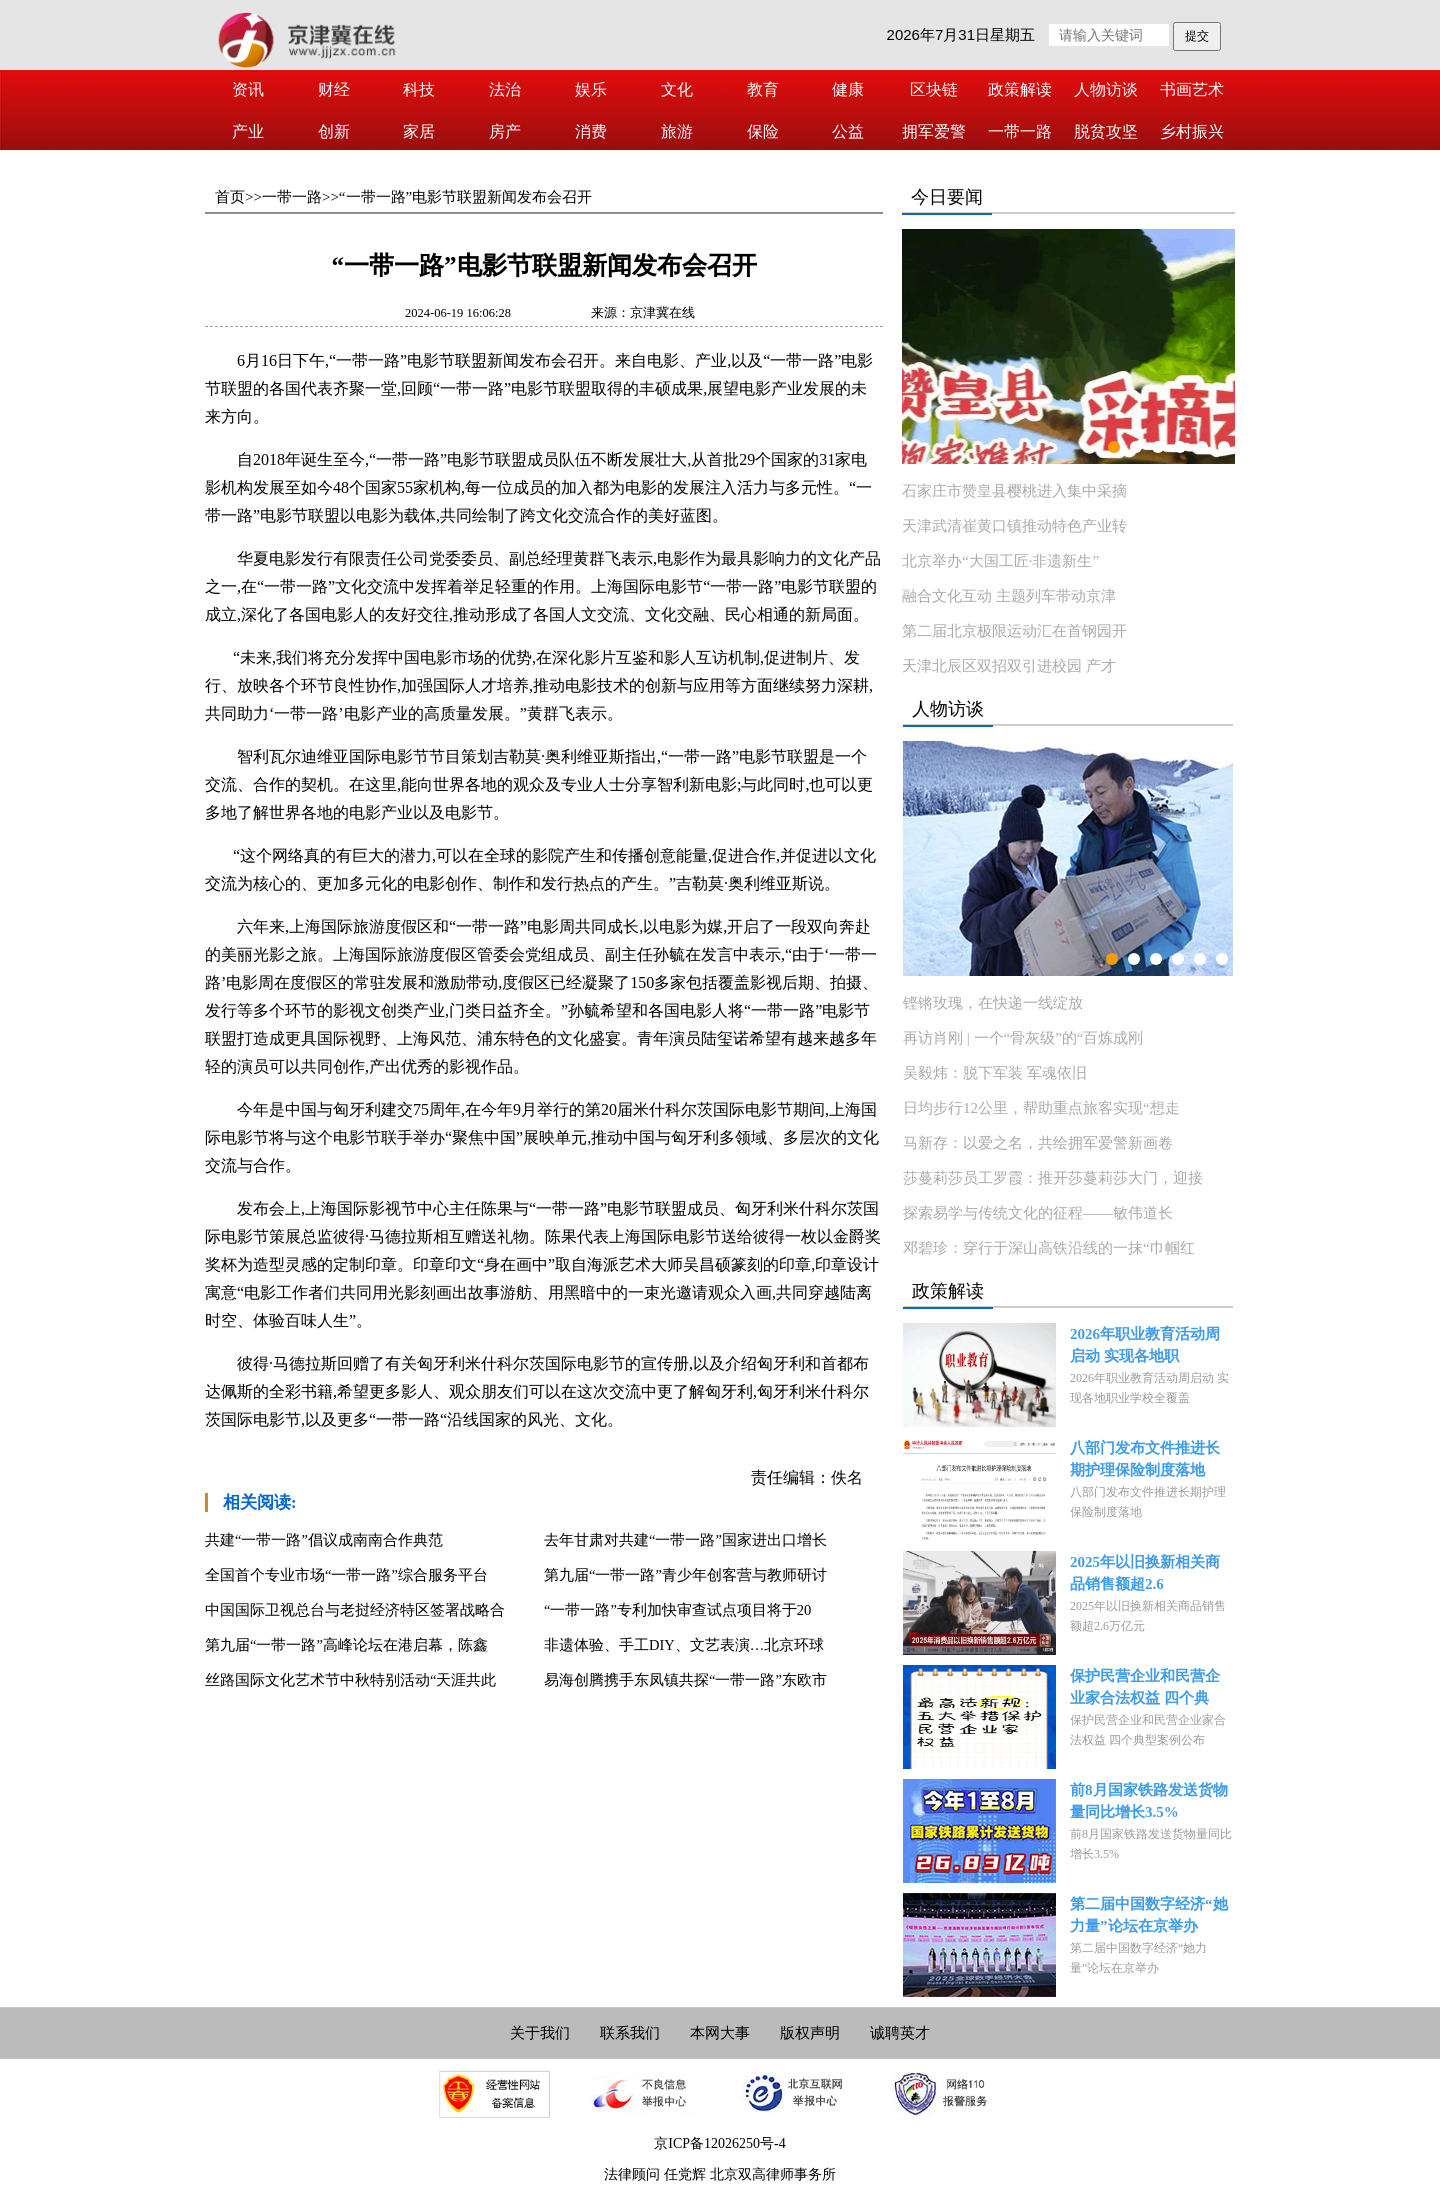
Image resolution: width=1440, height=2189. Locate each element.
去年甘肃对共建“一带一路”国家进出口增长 (685, 1540)
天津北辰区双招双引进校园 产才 (1009, 666)
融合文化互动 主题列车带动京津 (1009, 596)
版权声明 (810, 2033)
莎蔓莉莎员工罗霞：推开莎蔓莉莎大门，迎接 (1053, 1178)
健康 (848, 89)
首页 (230, 197)
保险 (763, 131)
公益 (848, 131)
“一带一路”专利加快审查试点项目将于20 (677, 1610)
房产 (505, 131)
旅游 (677, 131)
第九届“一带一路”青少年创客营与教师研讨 (685, 1575)
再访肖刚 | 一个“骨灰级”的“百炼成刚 (1023, 1038)
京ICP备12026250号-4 (719, 2143)
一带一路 (1020, 131)
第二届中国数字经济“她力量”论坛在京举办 (1149, 1915)
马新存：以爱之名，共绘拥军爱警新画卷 (1038, 1143)
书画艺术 (1192, 89)
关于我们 (540, 2033)
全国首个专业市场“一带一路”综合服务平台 (346, 1575)
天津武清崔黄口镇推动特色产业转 (1014, 526)
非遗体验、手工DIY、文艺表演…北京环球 (684, 1645)
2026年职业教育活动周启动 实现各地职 (1145, 1345)
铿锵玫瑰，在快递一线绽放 (993, 1003)
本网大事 (720, 2033)
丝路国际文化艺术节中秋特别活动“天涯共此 (350, 1680)
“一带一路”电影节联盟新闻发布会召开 (465, 197)
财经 (334, 89)
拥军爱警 (934, 131)
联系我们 (630, 2033)
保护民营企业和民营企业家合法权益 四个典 (1145, 1687)
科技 (419, 89)
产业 (248, 131)
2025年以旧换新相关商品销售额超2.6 (1145, 1573)
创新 (334, 131)
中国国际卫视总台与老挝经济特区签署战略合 (355, 1610)
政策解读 (1020, 89)
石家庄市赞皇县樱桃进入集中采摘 (1014, 491)
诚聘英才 (900, 2033)
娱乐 (591, 89)
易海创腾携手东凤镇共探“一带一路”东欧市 (685, 1680)
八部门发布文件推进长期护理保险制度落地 (1145, 1459)
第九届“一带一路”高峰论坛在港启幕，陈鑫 (346, 1645)
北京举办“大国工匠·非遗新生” (1000, 561)
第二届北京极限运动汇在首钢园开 (1014, 631)
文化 (677, 89)
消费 (591, 131)
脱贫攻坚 (1106, 131)
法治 (505, 89)
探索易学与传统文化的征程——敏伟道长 (1038, 1213)
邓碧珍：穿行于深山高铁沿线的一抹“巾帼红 (1049, 1248)
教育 (763, 89)
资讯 (248, 89)
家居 (419, 131)
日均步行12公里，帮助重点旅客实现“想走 (1041, 1108)
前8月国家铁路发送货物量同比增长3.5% (1149, 1801)
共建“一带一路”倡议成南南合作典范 (324, 1540)
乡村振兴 (1192, 131)
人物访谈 (1106, 89)
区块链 (934, 89)
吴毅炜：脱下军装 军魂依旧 (995, 1073)
